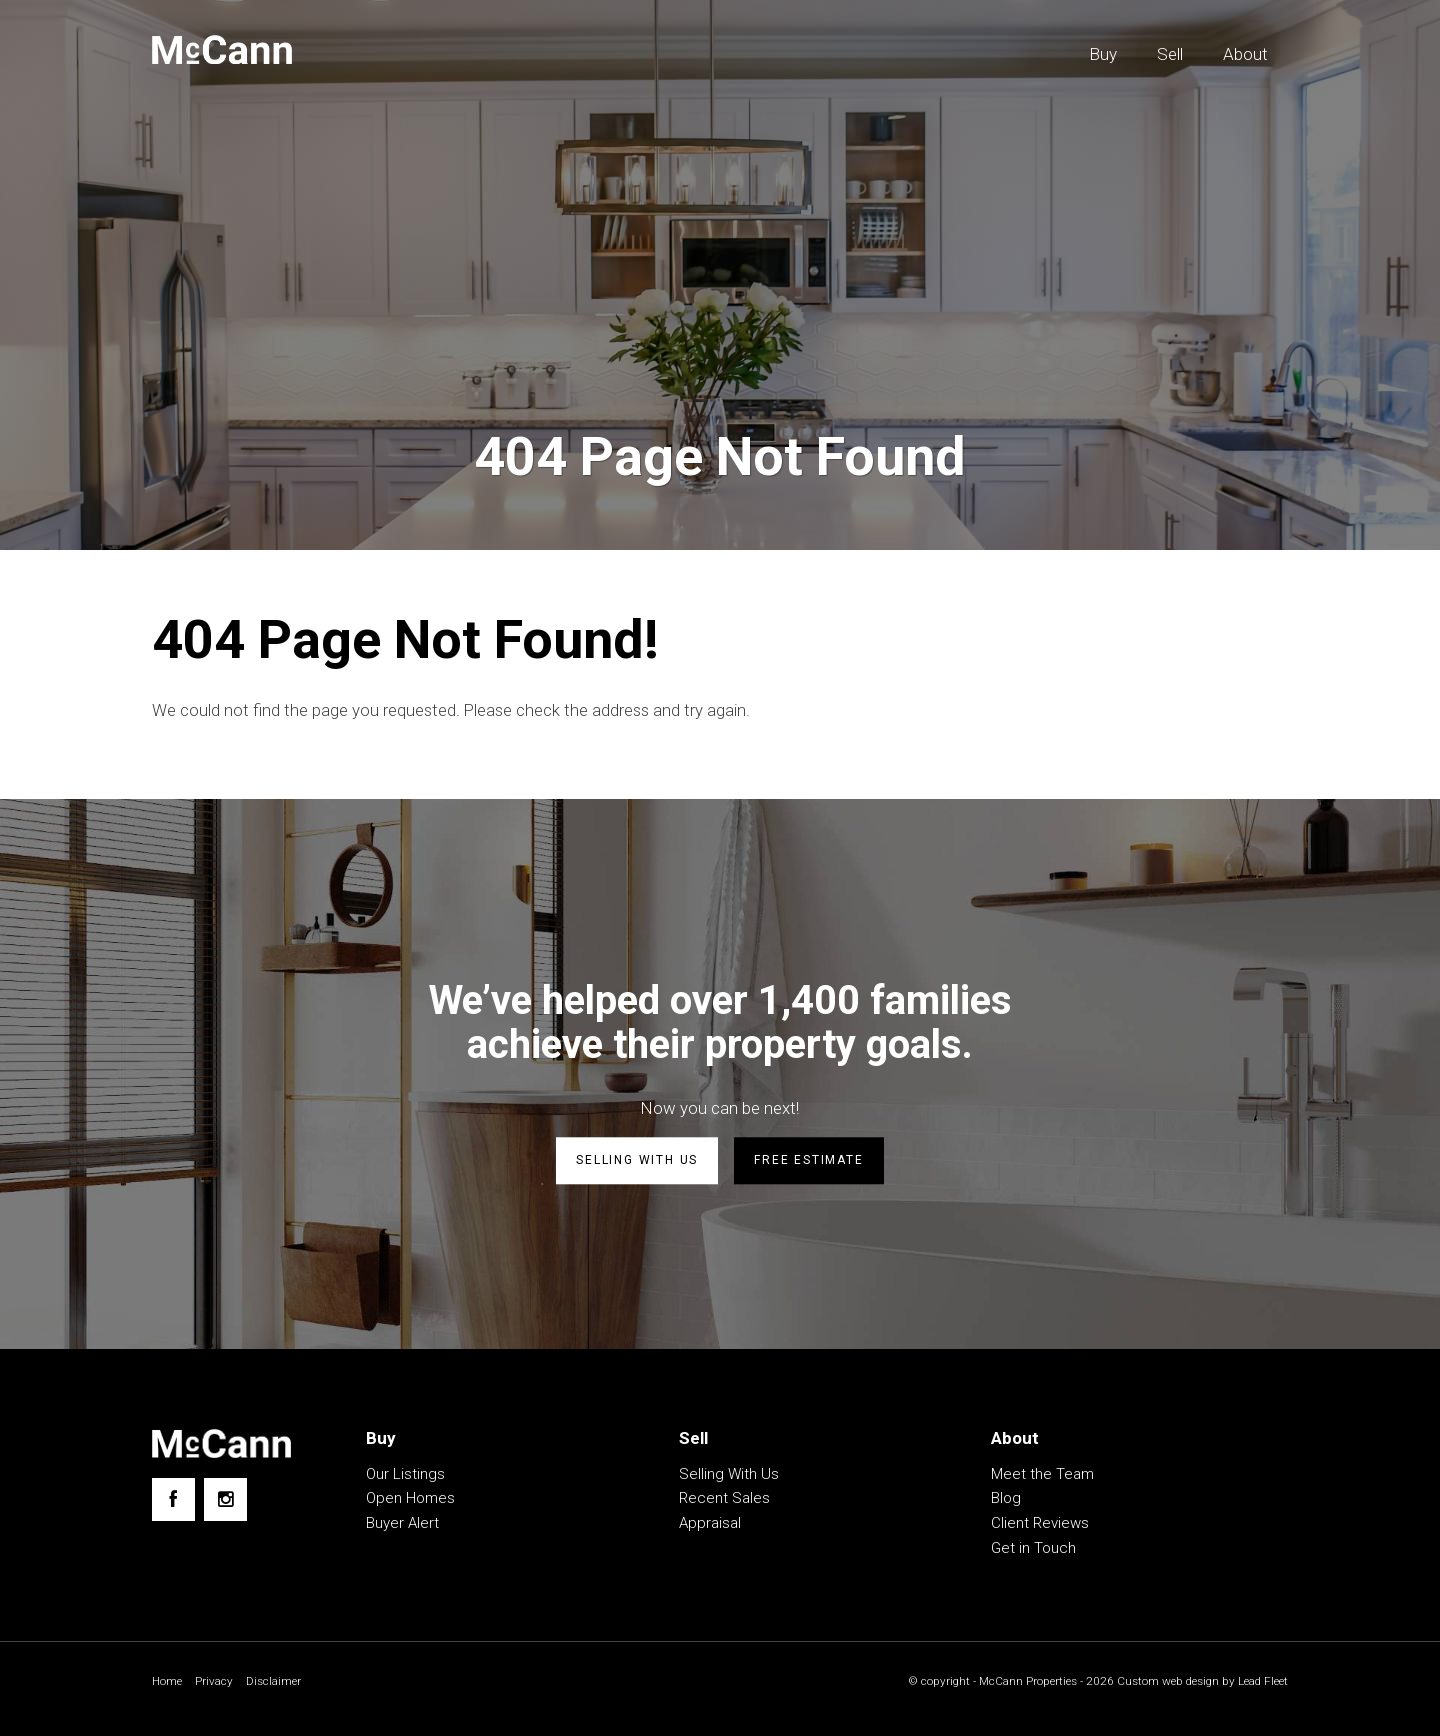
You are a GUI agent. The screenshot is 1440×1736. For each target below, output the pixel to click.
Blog (1006, 1499)
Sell (1170, 54)
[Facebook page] (173, 1500)
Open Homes (410, 1499)
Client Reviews (1040, 1524)
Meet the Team (1042, 1474)
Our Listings (405, 1474)
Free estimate (808, 1161)
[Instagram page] (225, 1500)
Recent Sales (724, 1499)
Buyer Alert (402, 1524)
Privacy (215, 1681)
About (1245, 54)
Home (167, 1681)
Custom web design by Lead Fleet (1200, 1681)
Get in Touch (1033, 1548)
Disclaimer (275, 1681)
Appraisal (710, 1524)
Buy (1103, 54)
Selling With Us (729, 1474)
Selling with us (637, 1161)
